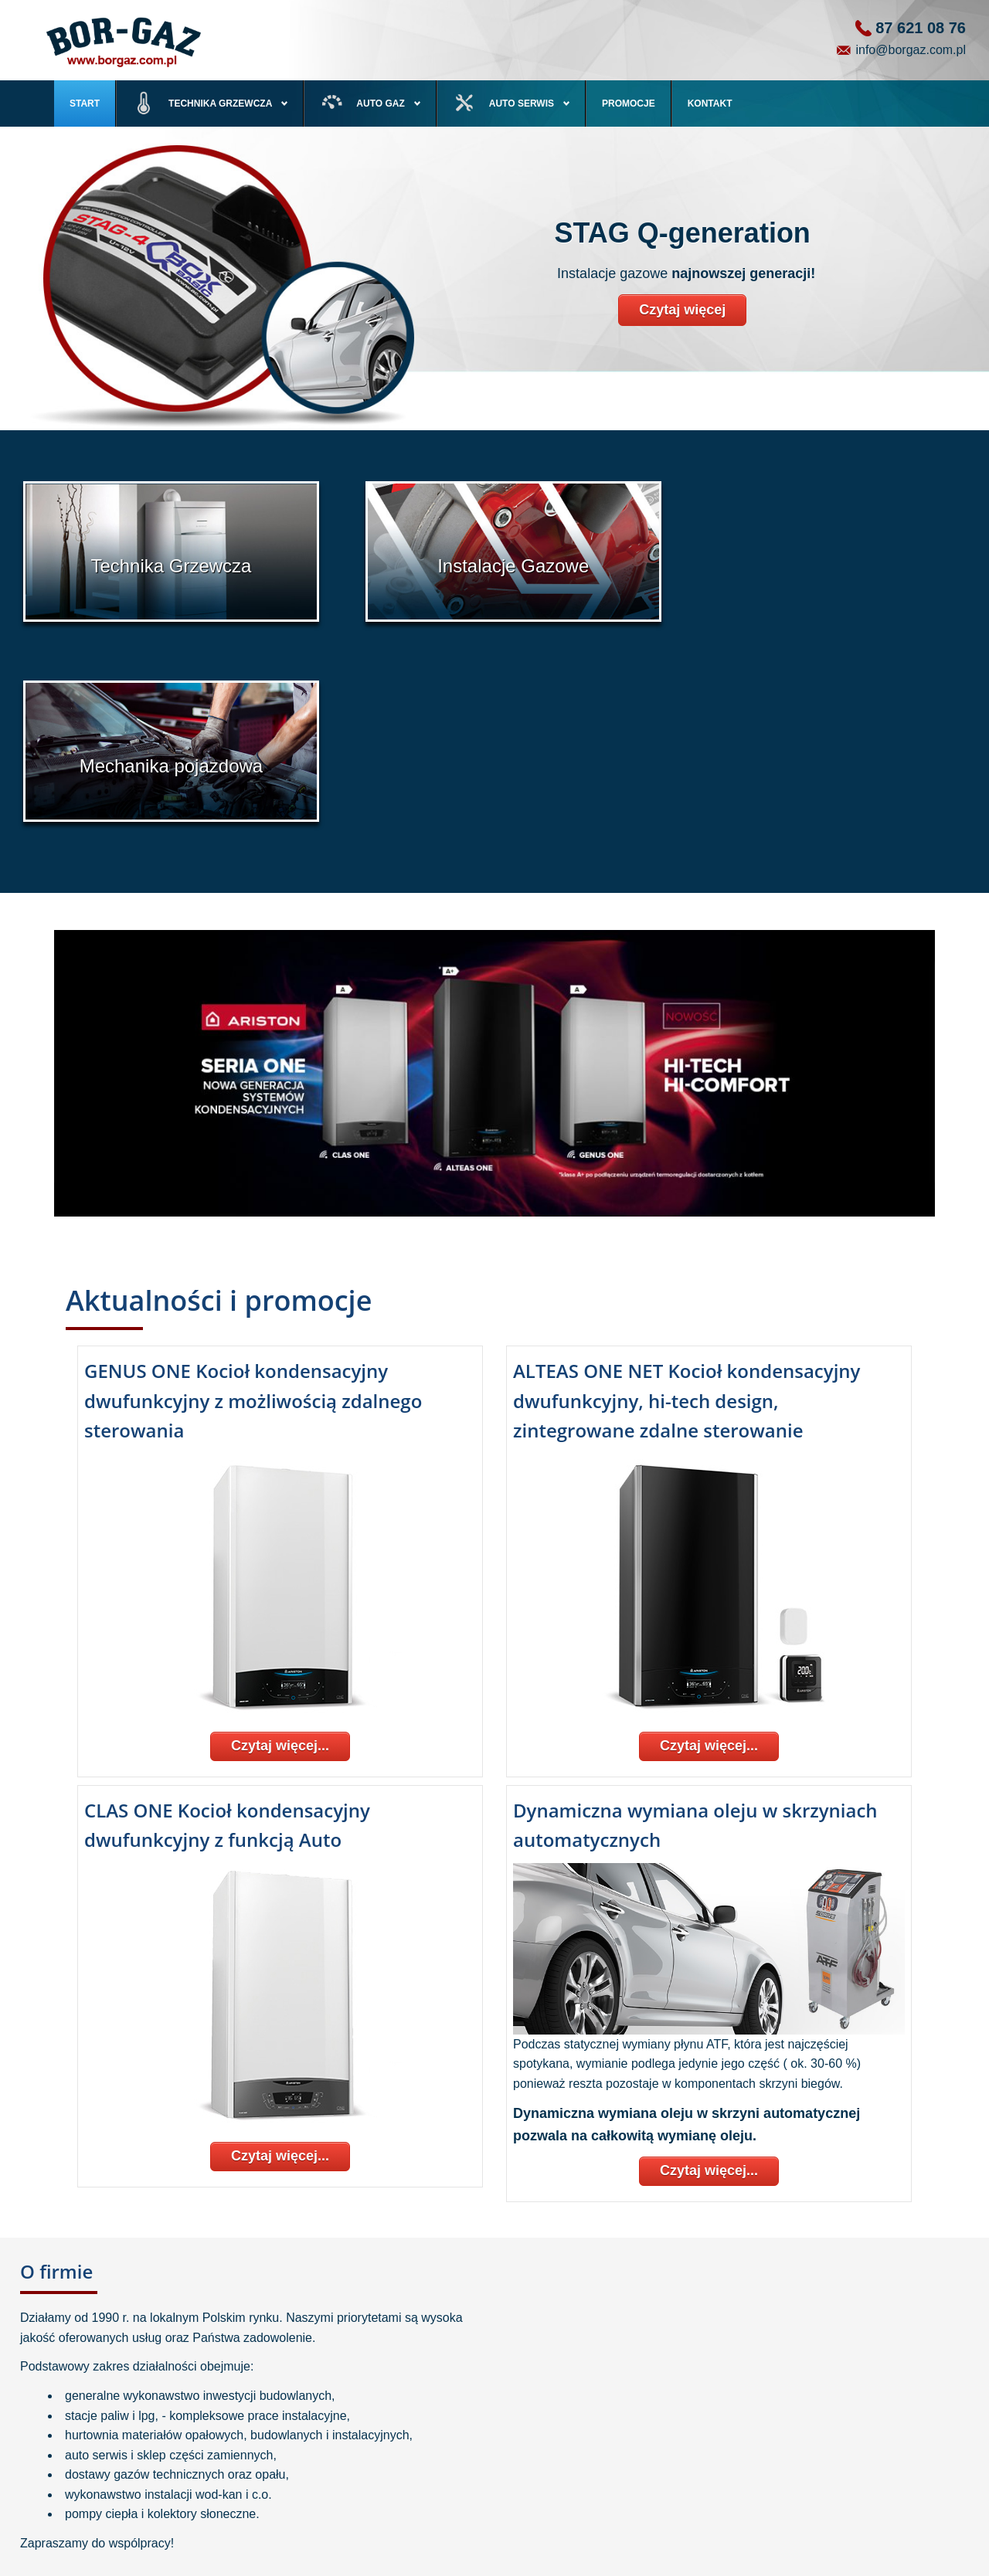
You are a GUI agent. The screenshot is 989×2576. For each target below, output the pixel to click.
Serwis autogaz (409, 2444)
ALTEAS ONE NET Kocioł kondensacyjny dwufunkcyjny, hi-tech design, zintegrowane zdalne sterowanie (686, 1194)
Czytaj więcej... (280, 1540)
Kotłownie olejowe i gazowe (141, 2528)
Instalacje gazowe (414, 2423)
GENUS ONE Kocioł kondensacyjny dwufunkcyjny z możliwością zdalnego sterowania (253, 1194)
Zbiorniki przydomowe (129, 2487)
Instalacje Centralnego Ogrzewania (156, 2466)
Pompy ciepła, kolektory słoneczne (155, 2444)
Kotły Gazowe (112, 2423)
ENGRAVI (910, 2563)
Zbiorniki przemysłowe (130, 2508)
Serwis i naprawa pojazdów (434, 2466)
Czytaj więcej (682, 309)
